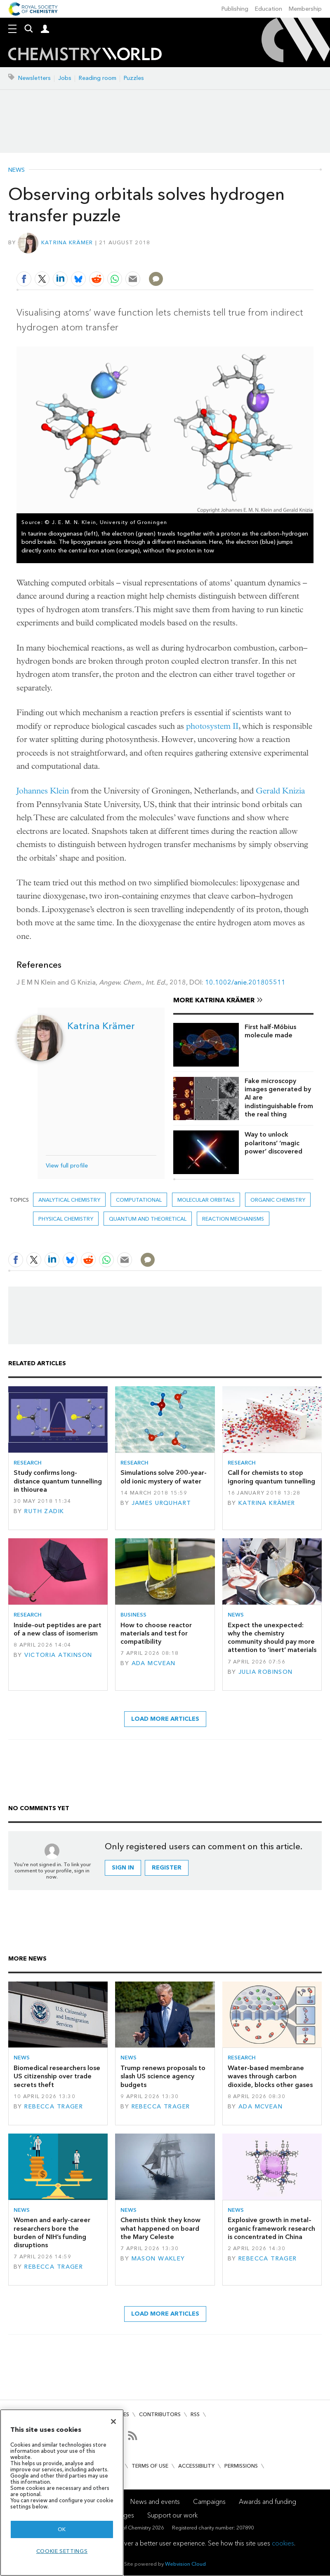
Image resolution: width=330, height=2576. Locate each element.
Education (268, 8)
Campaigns (209, 2502)
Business (133, 1615)
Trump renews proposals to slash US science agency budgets (162, 2076)
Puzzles (134, 78)
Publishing (235, 8)
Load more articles (165, 1718)
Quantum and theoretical (147, 1219)
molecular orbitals (206, 1200)
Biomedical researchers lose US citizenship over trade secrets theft (57, 2076)
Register (167, 1867)
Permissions (241, 2466)
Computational (139, 1200)
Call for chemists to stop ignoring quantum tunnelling (271, 1477)
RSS (195, 2414)
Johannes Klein (42, 790)
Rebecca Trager (53, 2106)
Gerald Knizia (280, 790)
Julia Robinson (265, 1671)
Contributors (160, 2414)
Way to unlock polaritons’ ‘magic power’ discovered (273, 1142)
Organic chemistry (277, 1200)
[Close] (113, 2421)
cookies (283, 2543)
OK (62, 2529)
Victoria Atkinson (58, 1655)
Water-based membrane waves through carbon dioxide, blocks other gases (270, 2076)
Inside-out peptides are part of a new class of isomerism (57, 1629)
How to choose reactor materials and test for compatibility (156, 1633)
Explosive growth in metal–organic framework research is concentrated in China (271, 2228)
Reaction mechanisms (233, 1219)
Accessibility (196, 2466)
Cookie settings (62, 2551)
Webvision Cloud (185, 2564)
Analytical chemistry (69, 1200)
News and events (155, 2502)
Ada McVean (154, 1663)
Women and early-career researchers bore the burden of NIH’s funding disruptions (52, 2232)
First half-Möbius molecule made (270, 1031)
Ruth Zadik (44, 1511)
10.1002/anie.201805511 (245, 982)
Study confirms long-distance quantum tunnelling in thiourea (58, 1481)
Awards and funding (267, 2502)
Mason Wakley (158, 2258)
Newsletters (34, 78)
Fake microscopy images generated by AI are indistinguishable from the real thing (279, 1097)
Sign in (123, 1867)
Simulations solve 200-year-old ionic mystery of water (163, 1477)
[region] (62, 2492)
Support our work (172, 2515)
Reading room (97, 78)
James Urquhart (161, 1503)
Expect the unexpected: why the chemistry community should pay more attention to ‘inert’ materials (272, 1637)
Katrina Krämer (67, 242)
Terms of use (150, 2466)
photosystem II (212, 726)
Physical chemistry (65, 1219)
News (16, 170)
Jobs (64, 78)
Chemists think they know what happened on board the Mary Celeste (160, 2228)
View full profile (67, 1165)
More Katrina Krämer (214, 1000)
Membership (305, 8)
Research (28, 1463)
